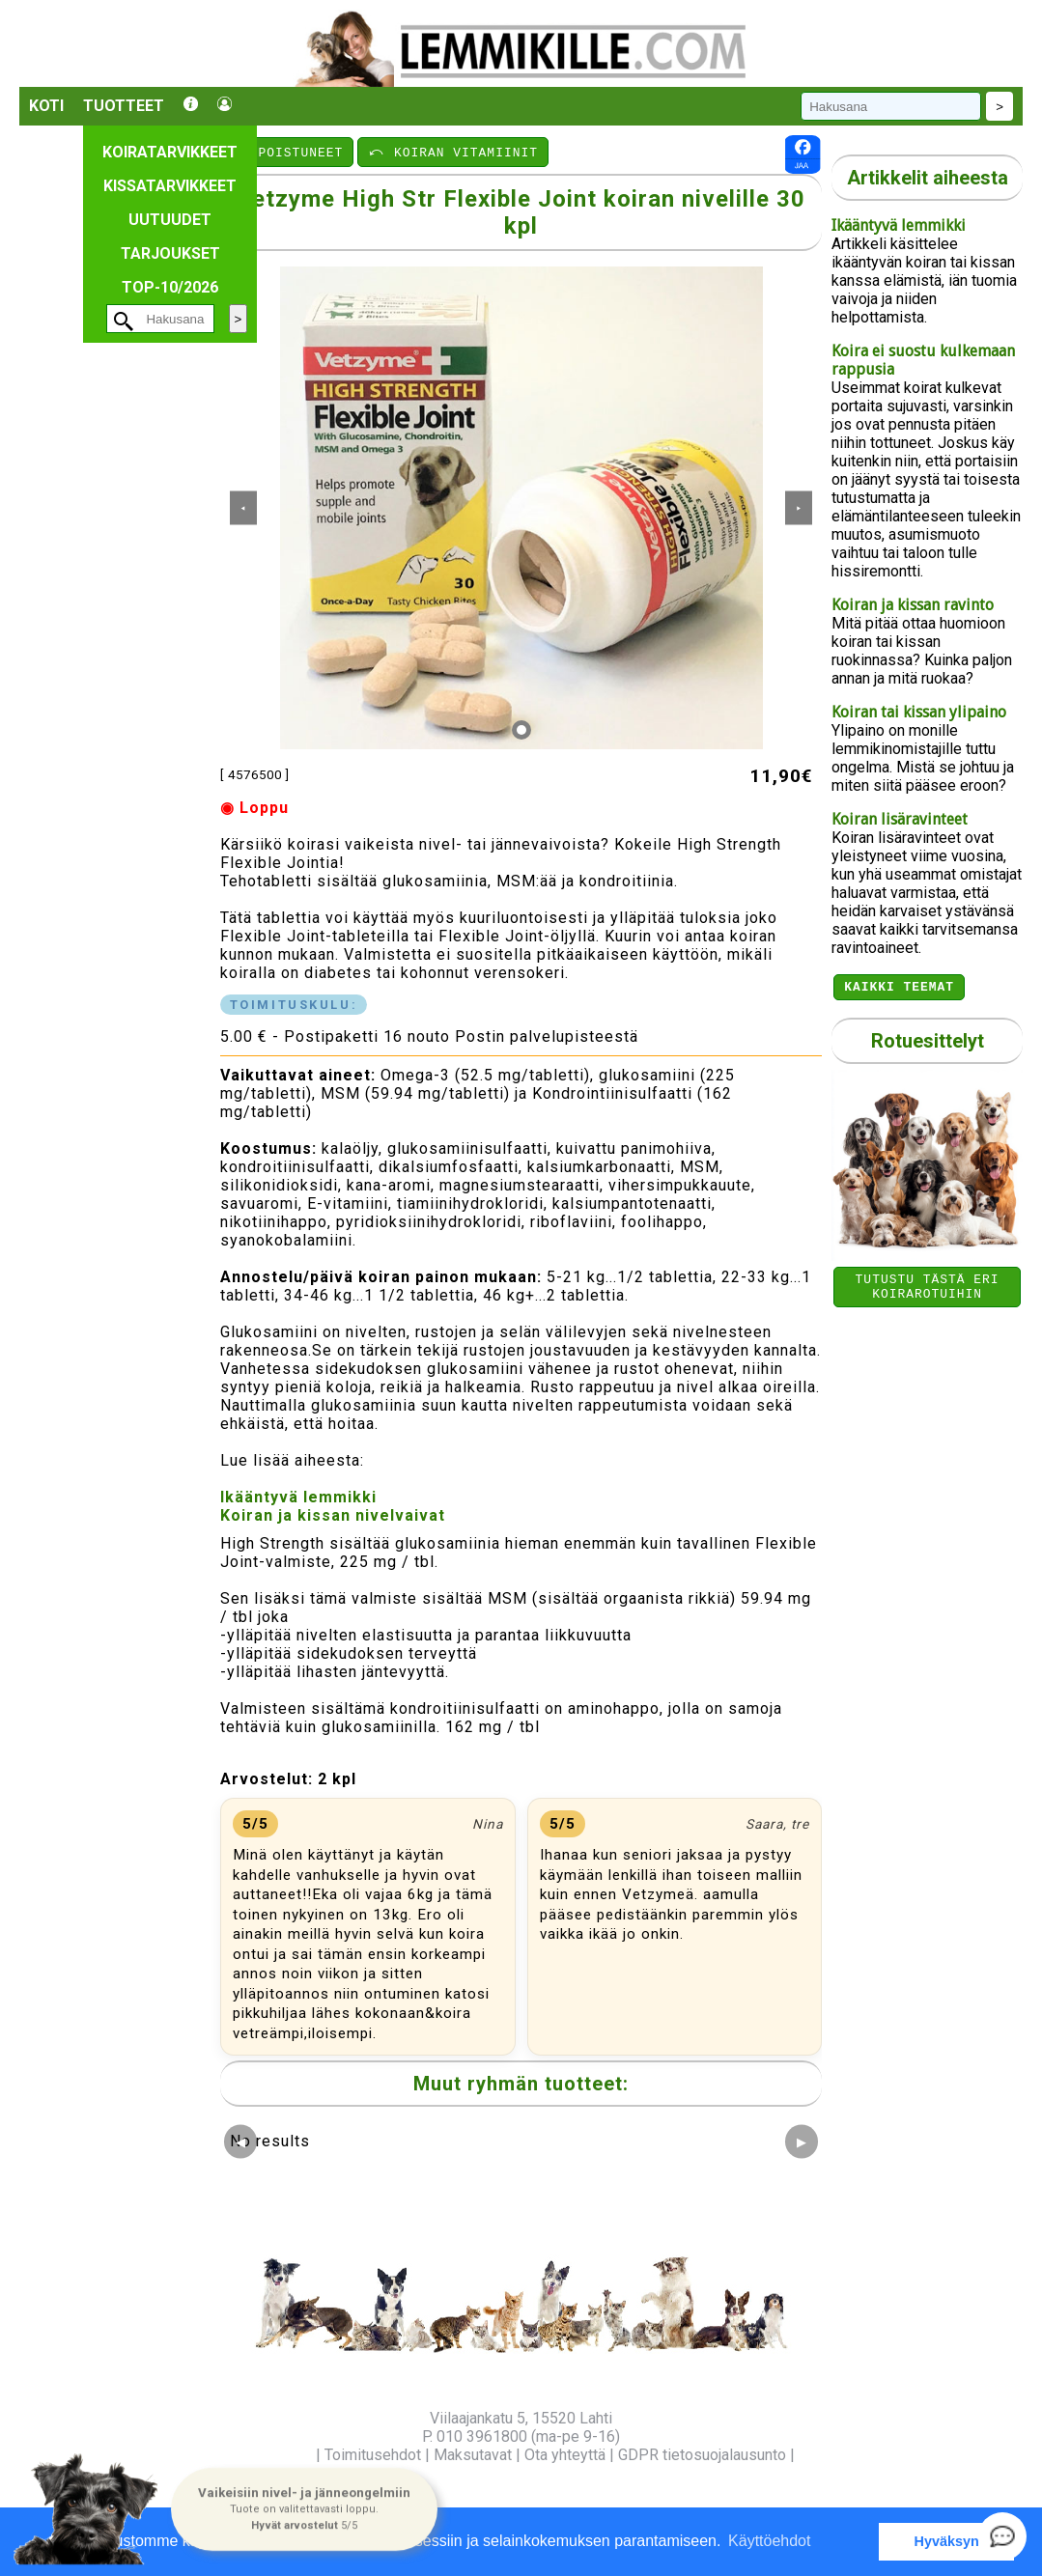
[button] (304, 2508)
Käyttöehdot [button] (769, 2541)
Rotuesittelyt (927, 1043)
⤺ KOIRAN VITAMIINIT (453, 151)
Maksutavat (473, 2455)
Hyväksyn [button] (947, 2541)
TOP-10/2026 (170, 287)
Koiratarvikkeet (170, 152)
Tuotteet (123, 106)
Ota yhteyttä (564, 2455)
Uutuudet (169, 219)
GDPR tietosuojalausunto (702, 2455)
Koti (46, 106)
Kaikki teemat (899, 988)
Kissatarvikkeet (170, 186)
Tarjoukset (170, 253)
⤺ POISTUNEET (288, 151)
